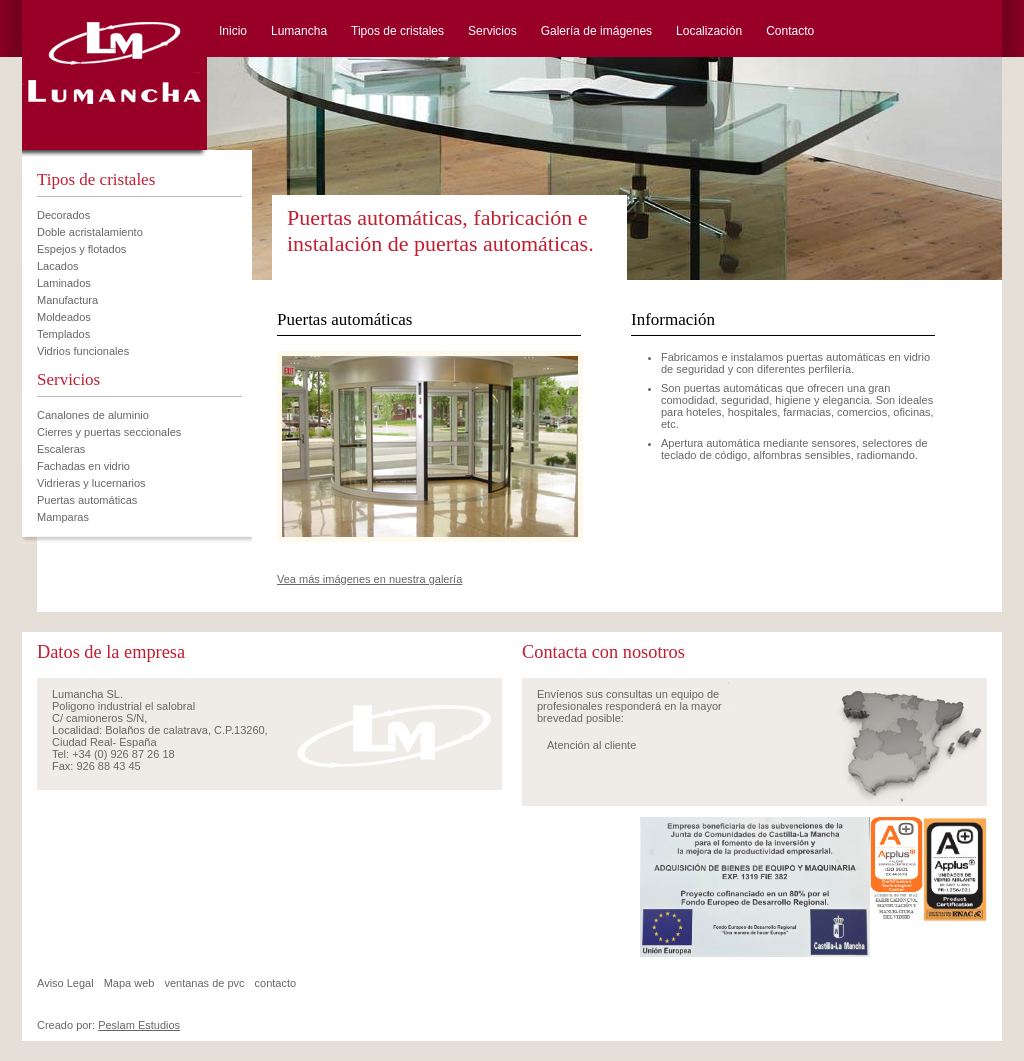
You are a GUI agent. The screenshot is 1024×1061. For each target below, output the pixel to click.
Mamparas (63, 517)
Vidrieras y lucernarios (91, 483)
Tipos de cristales (397, 31)
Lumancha (299, 31)
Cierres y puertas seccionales (109, 432)
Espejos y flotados (81, 249)
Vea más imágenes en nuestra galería (369, 579)
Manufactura (67, 300)
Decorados (63, 215)
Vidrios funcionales (83, 351)
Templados (63, 334)
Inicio (233, 31)
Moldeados (64, 317)
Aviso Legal (65, 983)
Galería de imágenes (596, 31)
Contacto (790, 31)
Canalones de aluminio (93, 415)
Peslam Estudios (139, 1025)
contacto (276, 983)
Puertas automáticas (87, 500)
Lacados (58, 266)
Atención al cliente (591, 745)
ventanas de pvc (204, 983)
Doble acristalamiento (90, 232)
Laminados (64, 283)
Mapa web (129, 983)
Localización (709, 31)
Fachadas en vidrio (83, 466)
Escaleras (61, 449)
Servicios (492, 31)
